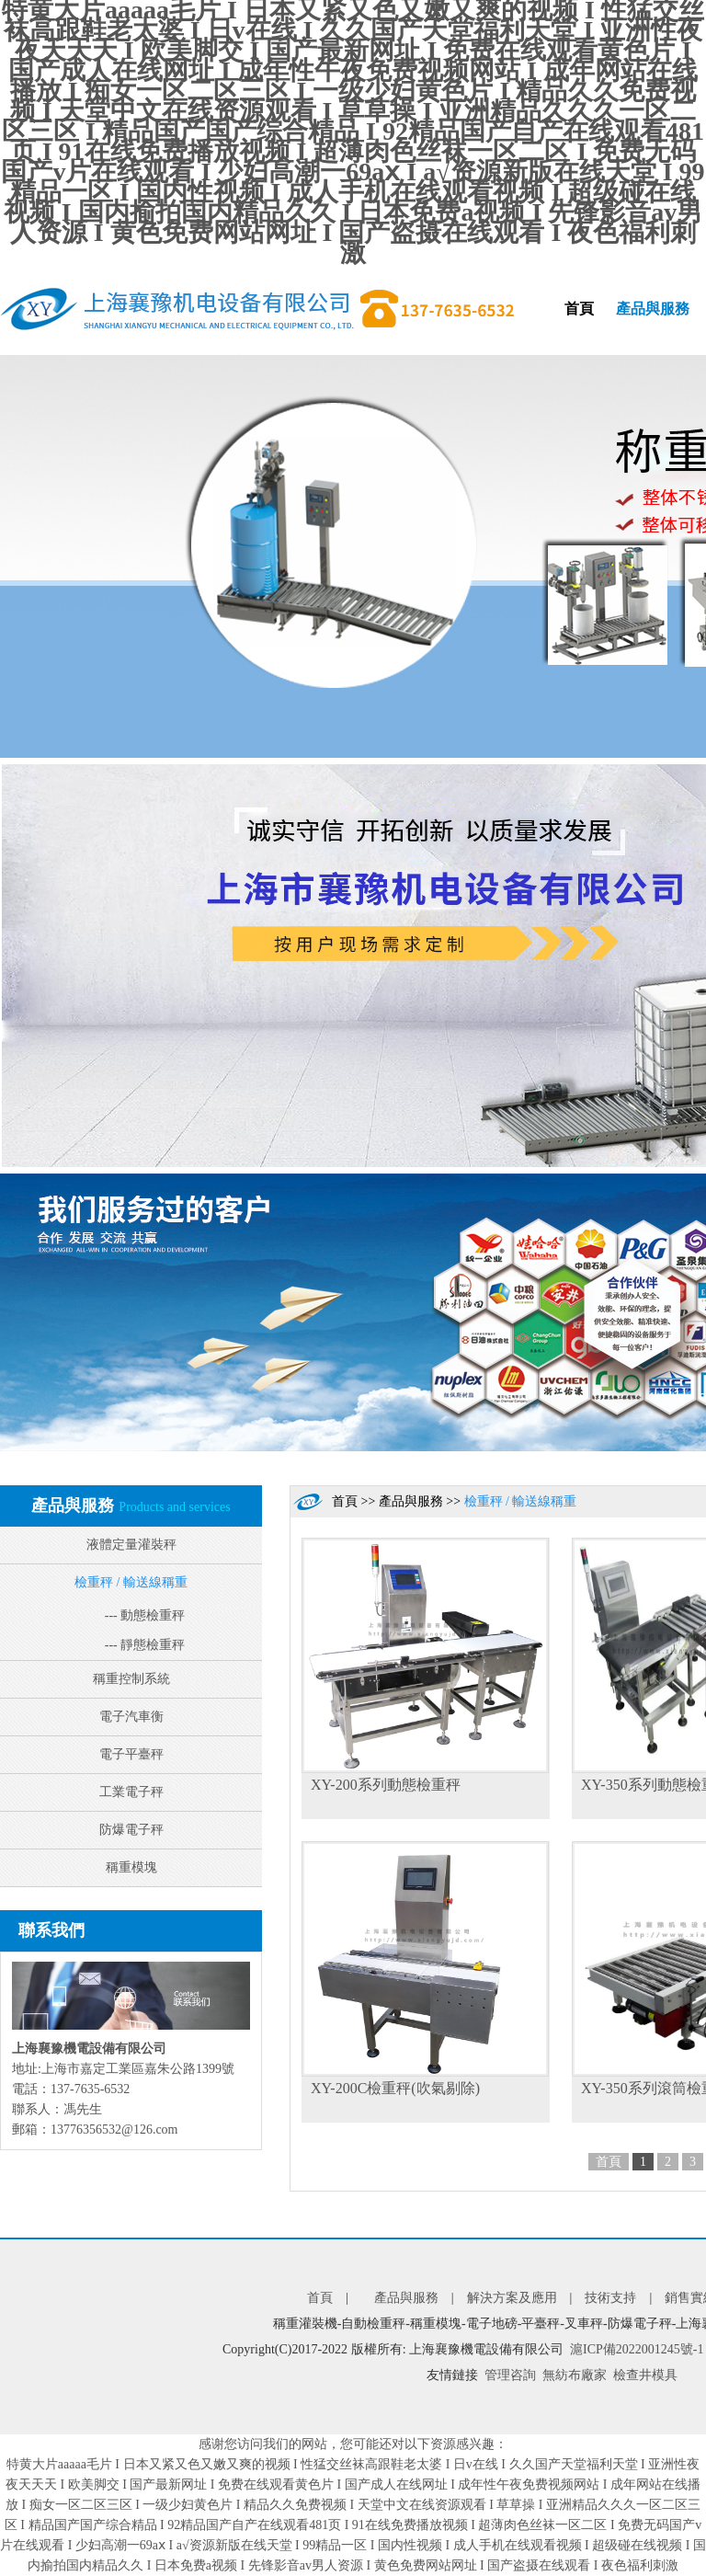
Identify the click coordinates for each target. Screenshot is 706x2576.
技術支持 (610, 2298)
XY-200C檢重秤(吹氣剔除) (395, 2088)
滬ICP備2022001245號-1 (636, 2349)
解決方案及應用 (512, 2298)
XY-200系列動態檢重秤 (386, 1784)
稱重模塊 (131, 1867)
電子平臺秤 (131, 1754)
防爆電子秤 (131, 1830)
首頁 (579, 308)
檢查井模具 (645, 2375)
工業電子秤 (131, 1792)
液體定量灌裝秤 (131, 1544)
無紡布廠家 (574, 2375)
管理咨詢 (510, 2375)
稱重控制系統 (131, 1679)
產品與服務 (652, 308)
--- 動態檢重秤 (145, 1615)
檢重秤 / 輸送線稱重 (131, 1582)
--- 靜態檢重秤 (145, 1645)
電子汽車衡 (131, 1716)
